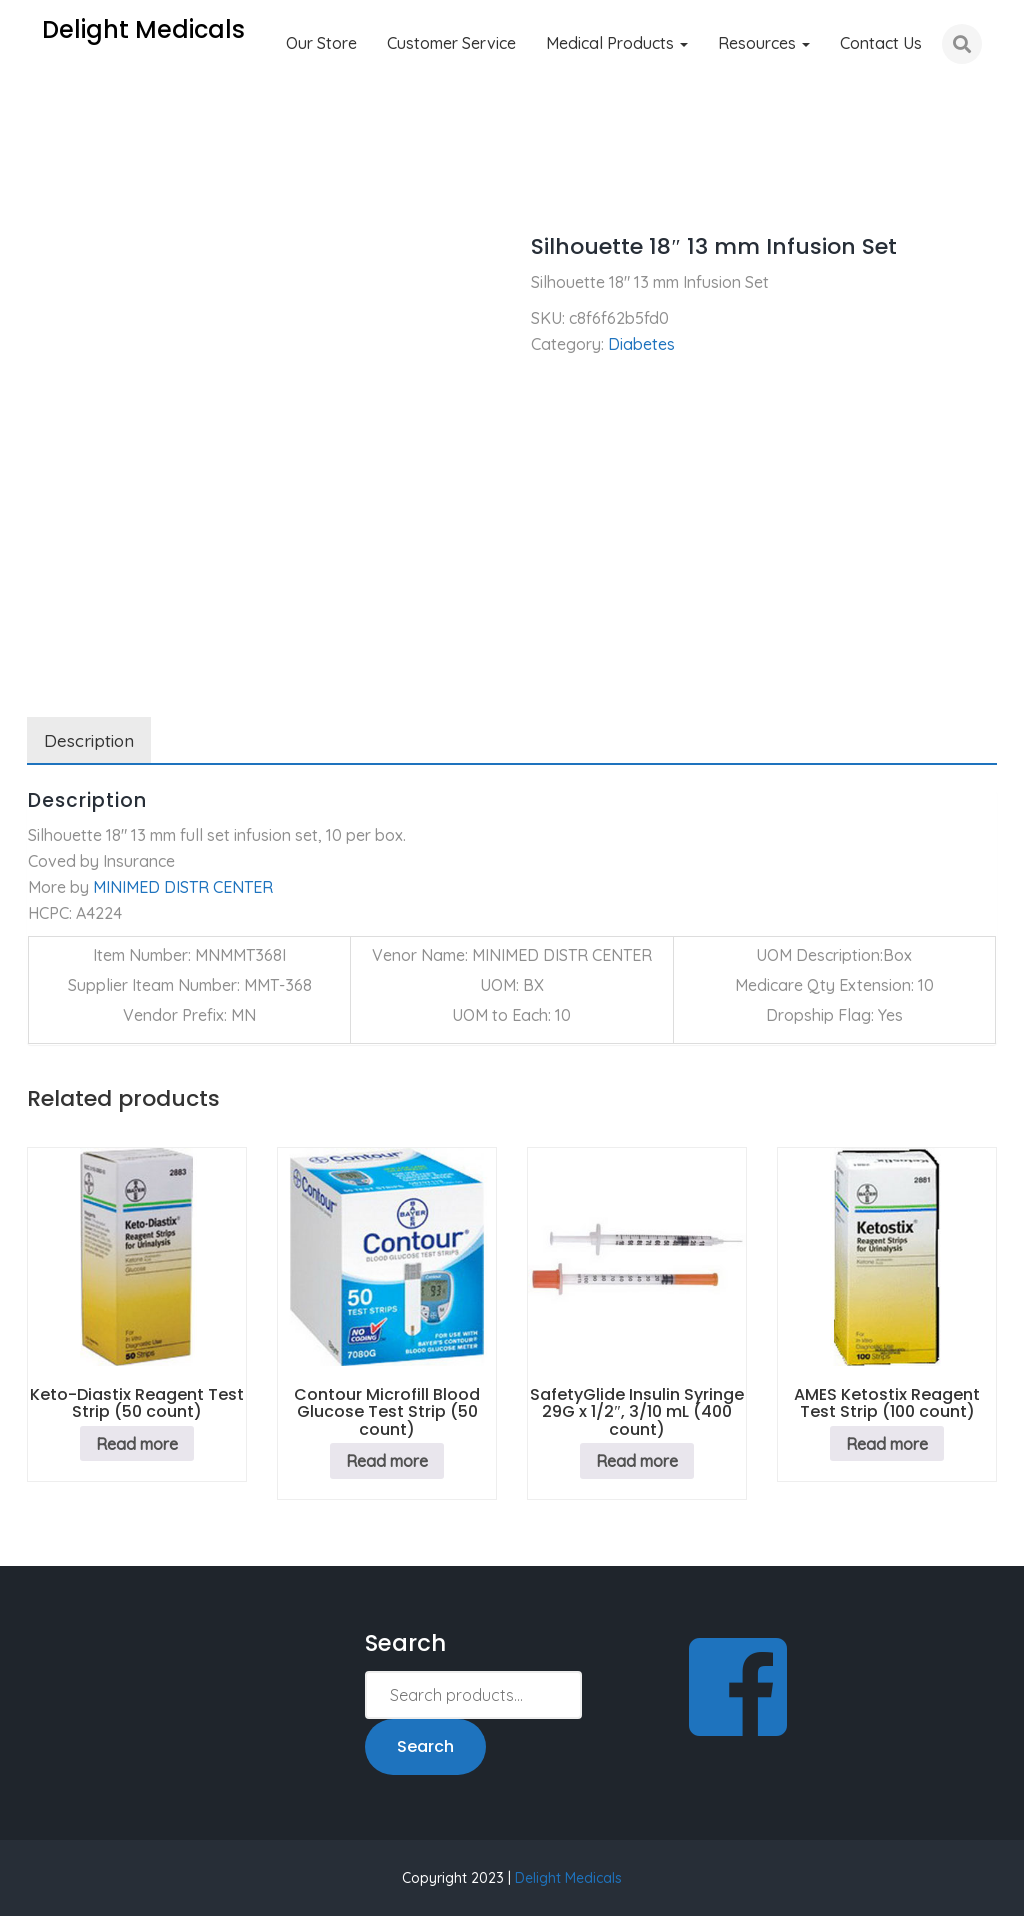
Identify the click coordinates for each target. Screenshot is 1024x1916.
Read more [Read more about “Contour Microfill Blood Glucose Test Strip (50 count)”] (387, 1461)
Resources (764, 43)
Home (48, 190)
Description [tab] (89, 740)
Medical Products (617, 43)
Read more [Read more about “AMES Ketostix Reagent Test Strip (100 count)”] (887, 1444)
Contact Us (881, 43)
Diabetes (129, 190)
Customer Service (451, 43)
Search (425, 1746)
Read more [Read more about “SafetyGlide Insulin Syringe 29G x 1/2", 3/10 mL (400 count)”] (637, 1461)
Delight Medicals (568, 1878)
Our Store (321, 43)
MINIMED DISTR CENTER (183, 887)
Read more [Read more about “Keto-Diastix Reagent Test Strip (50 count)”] (137, 1444)
